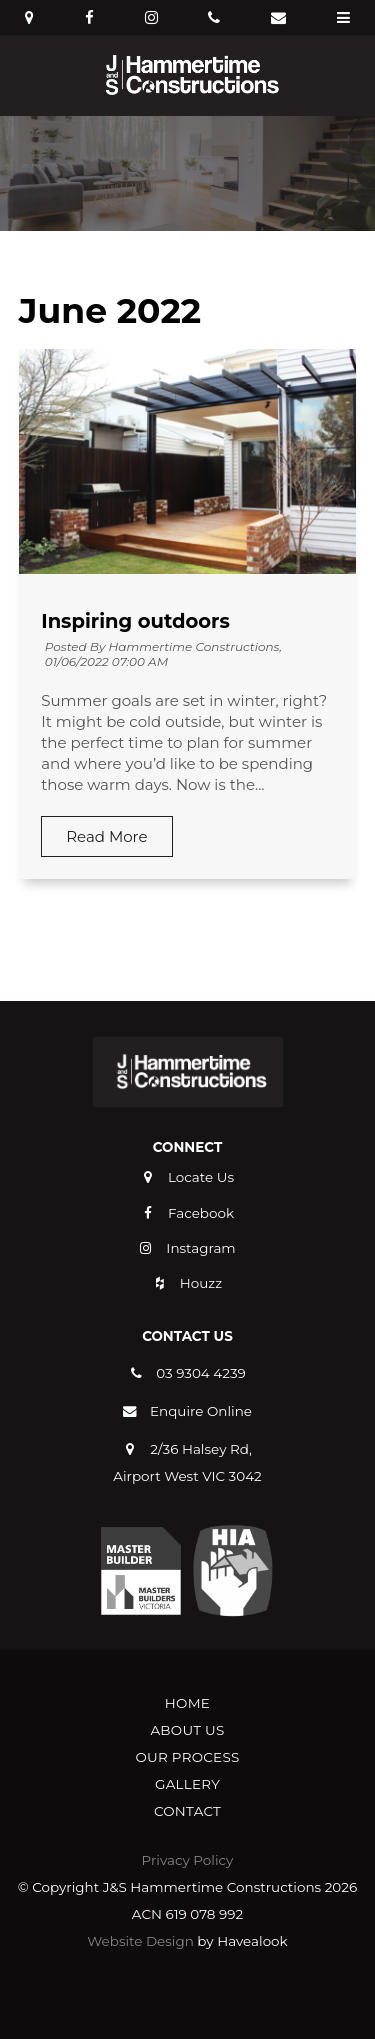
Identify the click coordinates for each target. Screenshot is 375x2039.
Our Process (187, 1757)
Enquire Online (201, 1411)
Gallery (187, 1784)
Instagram (200, 1248)
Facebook (201, 1213)
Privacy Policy (188, 1860)
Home (187, 1703)
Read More (106, 836)
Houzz (201, 1283)
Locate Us (201, 1177)
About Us (187, 1730)
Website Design (140, 1941)
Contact (187, 1811)
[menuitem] (187, 1703)
